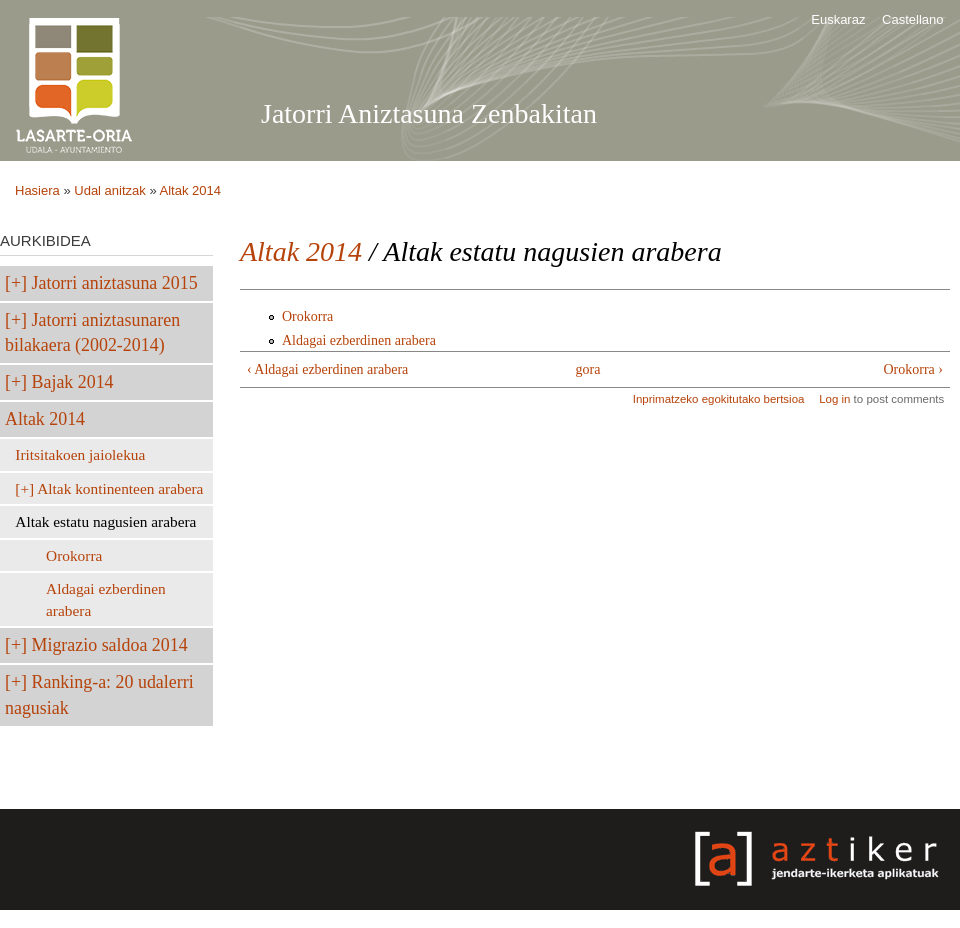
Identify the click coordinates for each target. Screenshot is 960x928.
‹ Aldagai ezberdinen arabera (327, 369)
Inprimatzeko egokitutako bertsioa (719, 399)
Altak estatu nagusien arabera (105, 521)
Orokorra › (913, 369)
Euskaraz (838, 19)
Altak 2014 (190, 190)
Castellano (912, 19)
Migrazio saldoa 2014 (110, 645)
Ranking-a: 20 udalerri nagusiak (99, 694)
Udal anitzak (110, 190)
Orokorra (74, 555)
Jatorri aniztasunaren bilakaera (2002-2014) (92, 332)
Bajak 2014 (73, 382)
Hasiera (37, 190)
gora (588, 369)
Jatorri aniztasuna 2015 (115, 283)
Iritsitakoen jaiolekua (80, 454)
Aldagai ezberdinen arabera (106, 599)
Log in (834, 399)
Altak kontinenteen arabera (120, 488)
